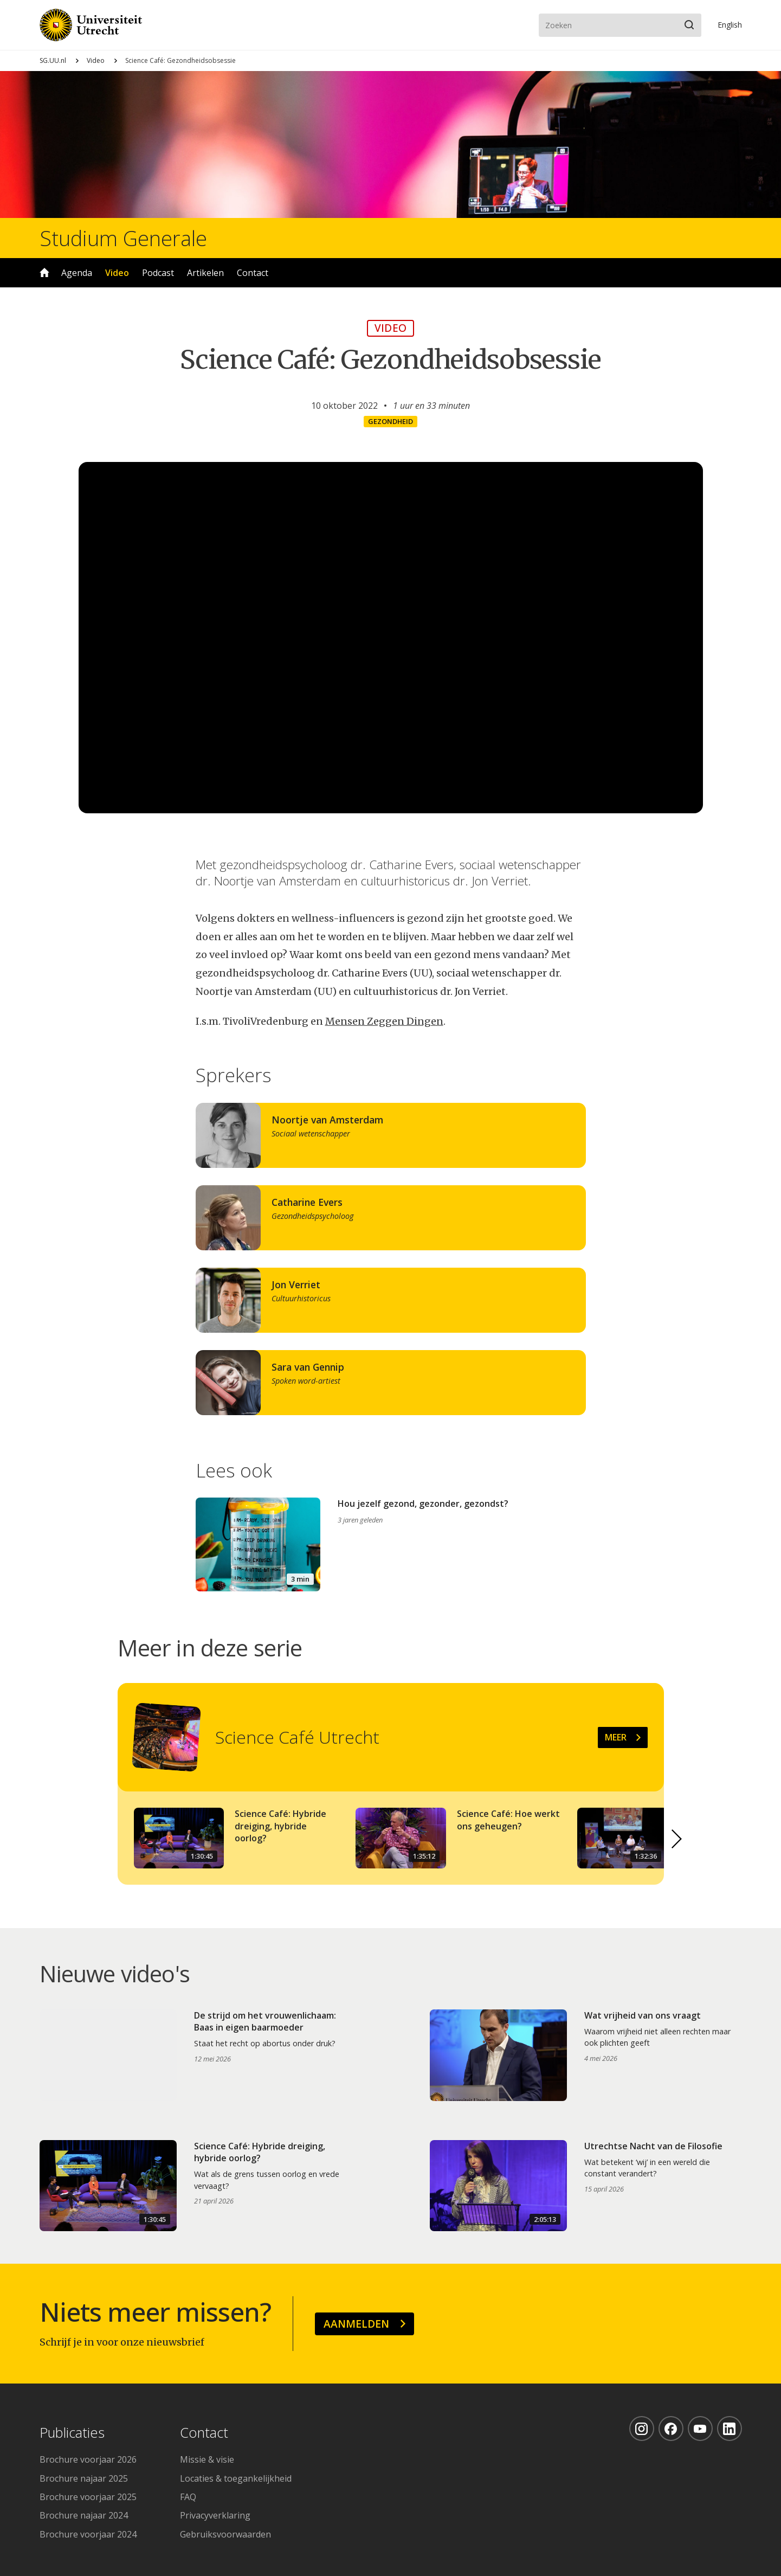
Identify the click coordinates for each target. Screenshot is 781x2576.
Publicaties (72, 2433)
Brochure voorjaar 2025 (88, 2497)
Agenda (76, 273)
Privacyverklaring (215, 2515)
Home (44, 273)
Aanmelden (356, 2323)
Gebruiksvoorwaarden (225, 2534)
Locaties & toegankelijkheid (236, 2478)
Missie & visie (207, 2459)
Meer (616, 1737)
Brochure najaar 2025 (84, 2478)
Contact (252, 273)
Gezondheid (390, 421)
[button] (677, 1839)
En (730, 25)
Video (96, 60)
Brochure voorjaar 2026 (88, 2459)
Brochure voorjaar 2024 (88, 2534)
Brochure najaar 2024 (84, 2515)
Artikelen (205, 273)
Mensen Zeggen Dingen (384, 1021)
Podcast (158, 273)
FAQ (188, 2497)
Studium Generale (123, 238)
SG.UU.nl (53, 60)
